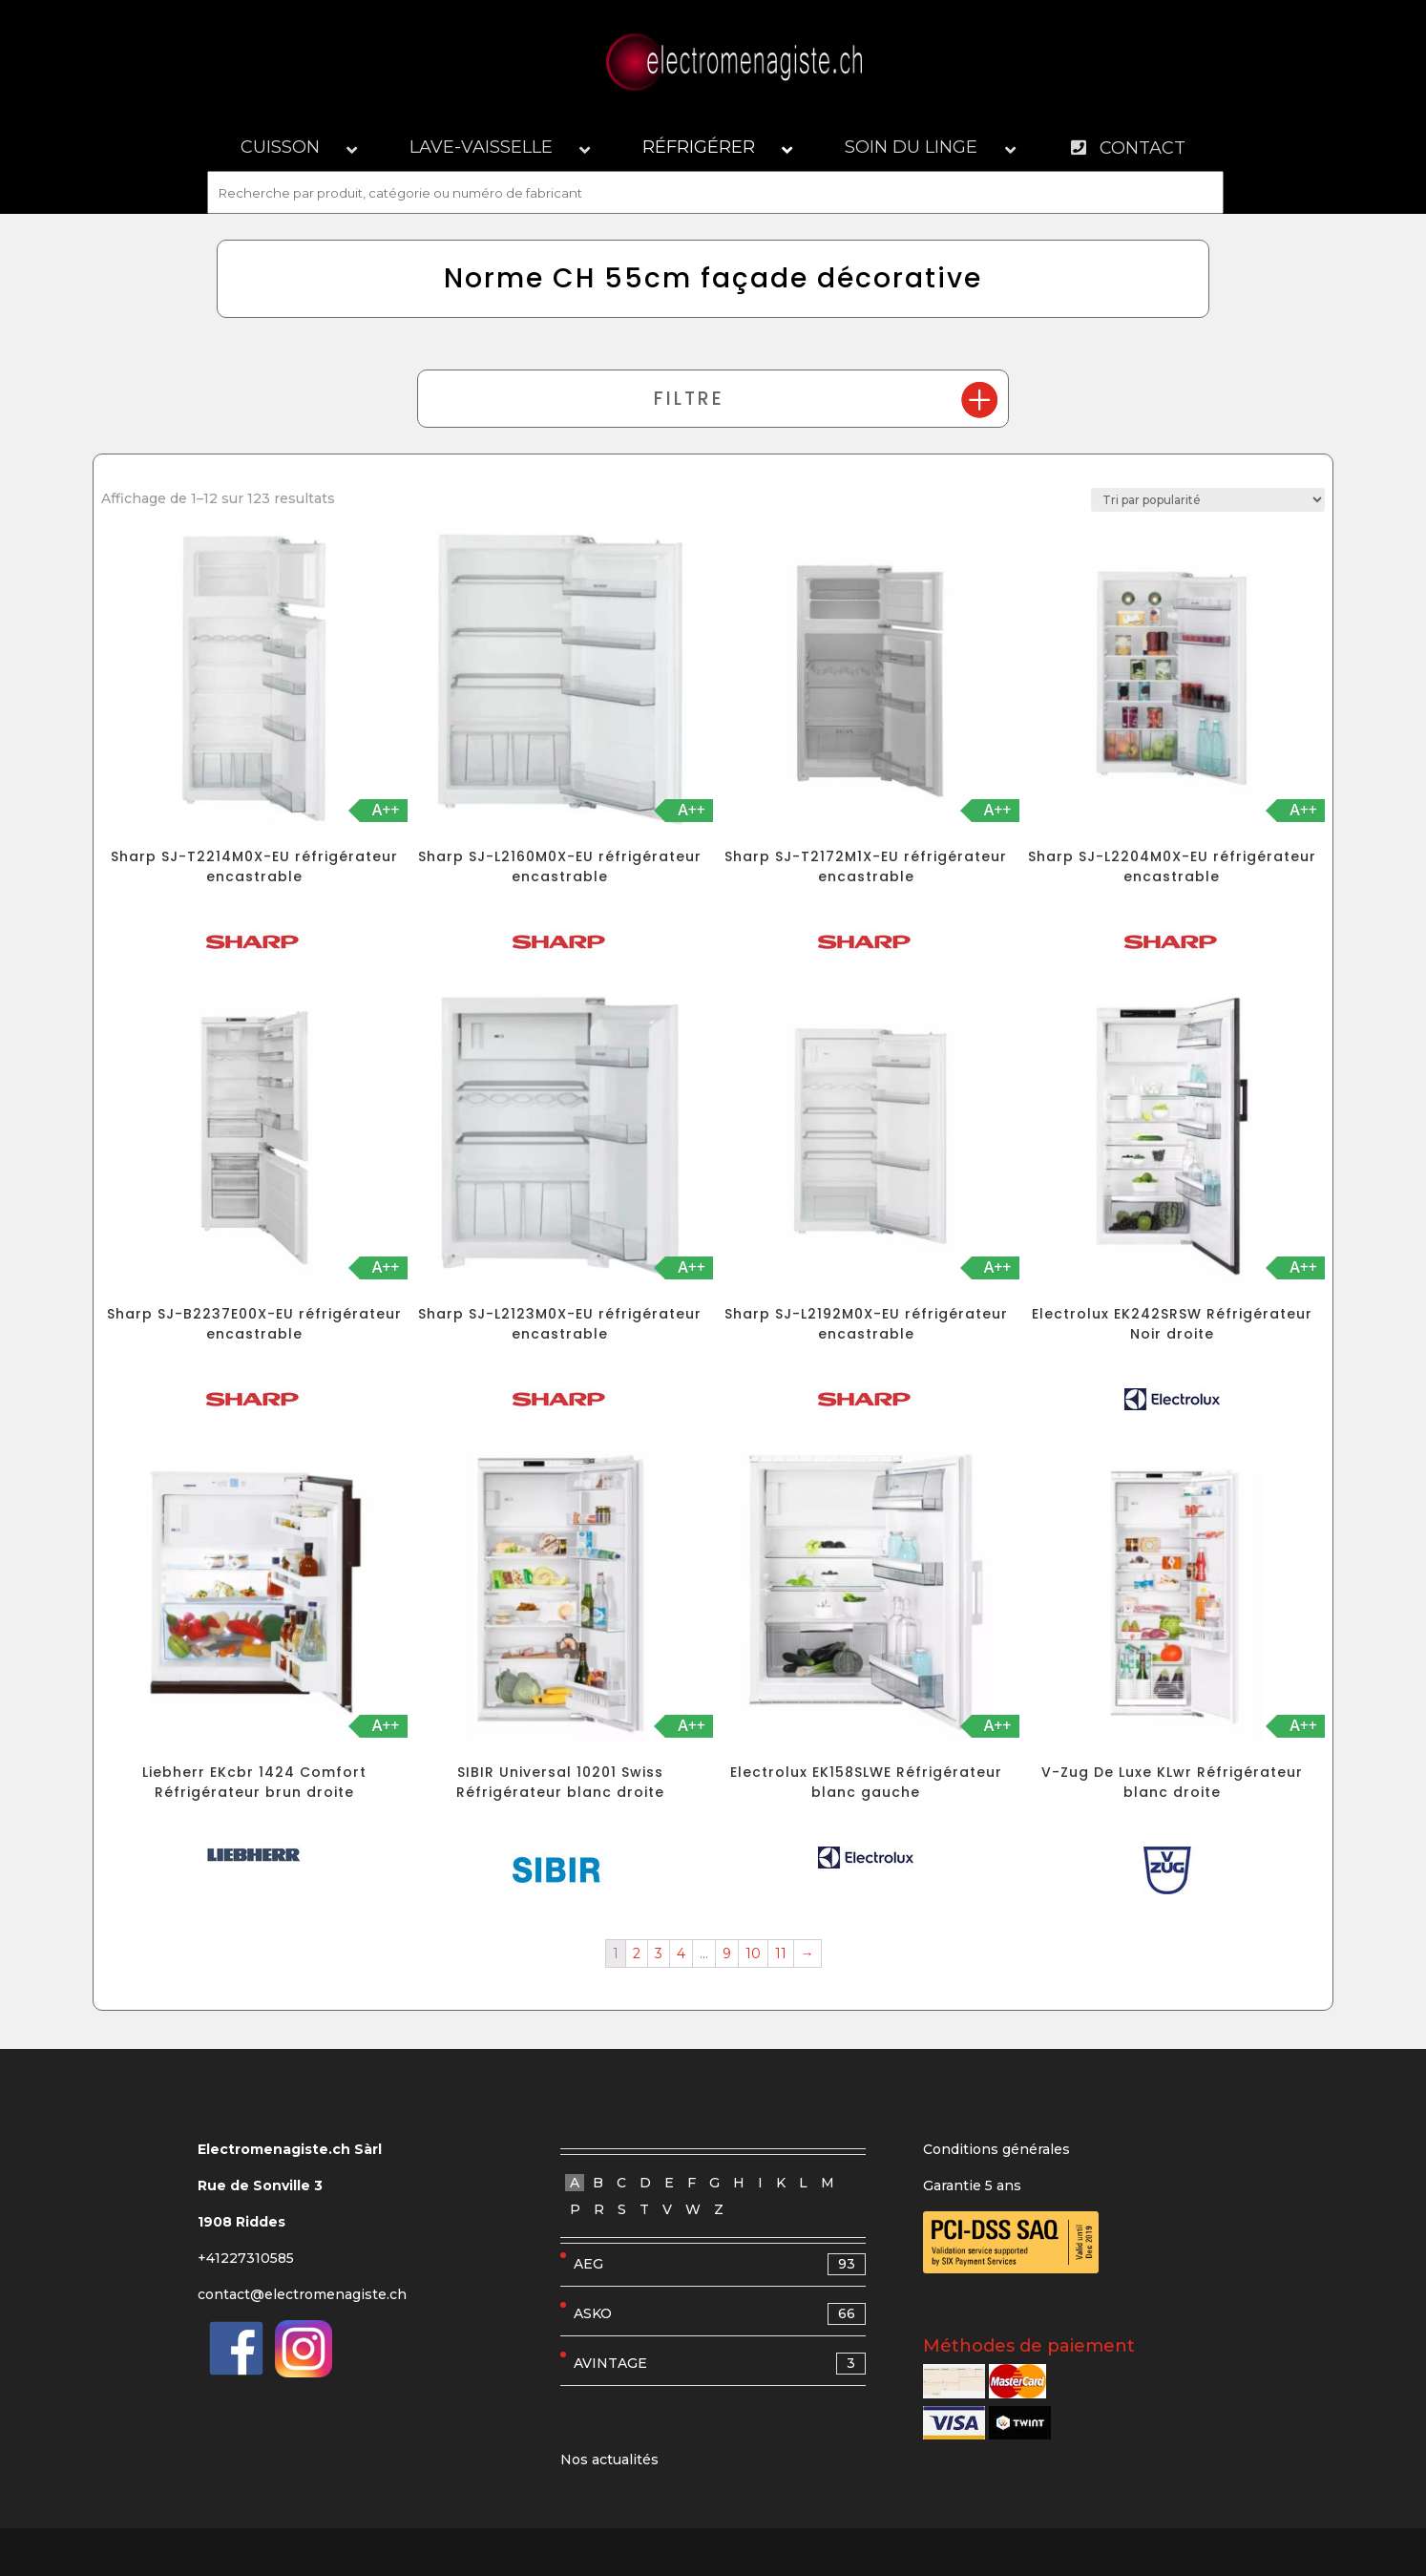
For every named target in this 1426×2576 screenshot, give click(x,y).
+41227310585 (246, 2258)
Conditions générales (996, 2149)
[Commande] (1208, 500)
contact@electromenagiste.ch (302, 2294)
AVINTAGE (720, 2364)
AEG (720, 2264)
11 (780, 1953)
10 (753, 1953)
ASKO (720, 2314)
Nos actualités (609, 2459)
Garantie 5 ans (972, 2185)
